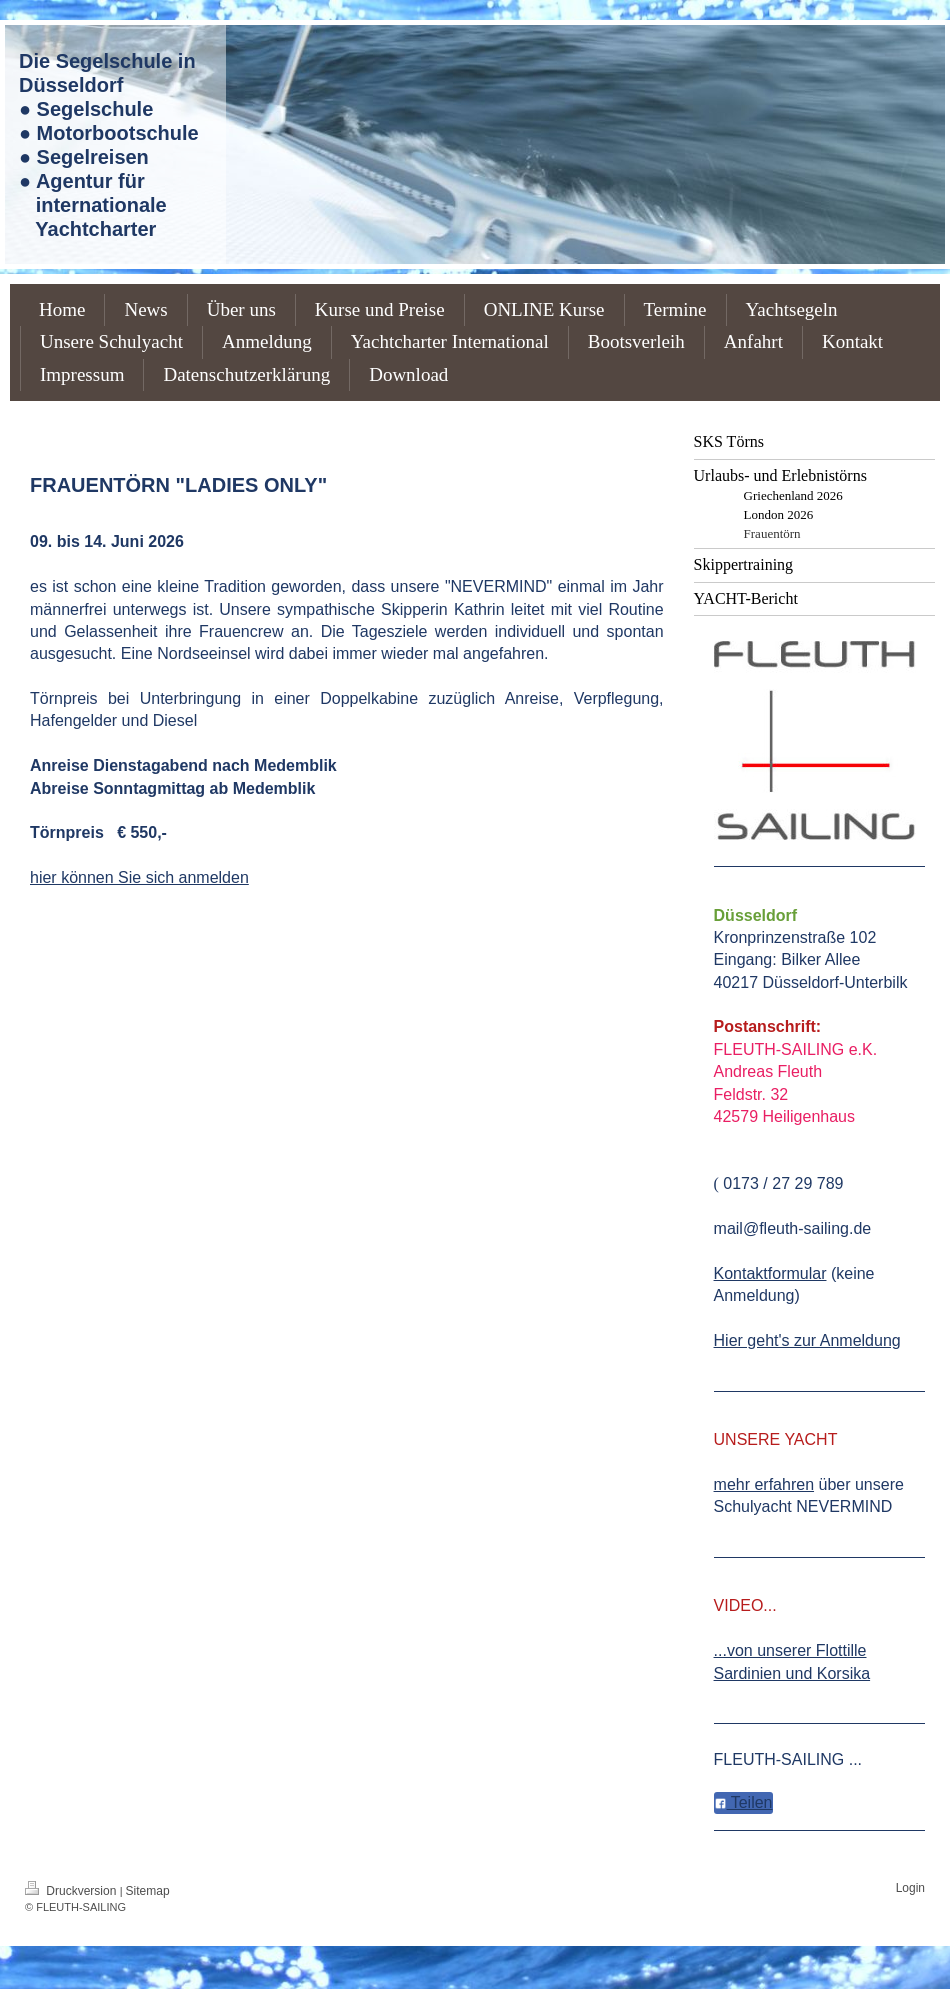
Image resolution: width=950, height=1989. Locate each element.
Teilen (743, 1802)
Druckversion (72, 1891)
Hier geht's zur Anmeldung (807, 1340)
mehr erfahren (764, 1484)
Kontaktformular (770, 1273)
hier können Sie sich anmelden (139, 877)
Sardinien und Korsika (792, 1673)
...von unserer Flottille (790, 1650)
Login (910, 1888)
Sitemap (148, 1891)
